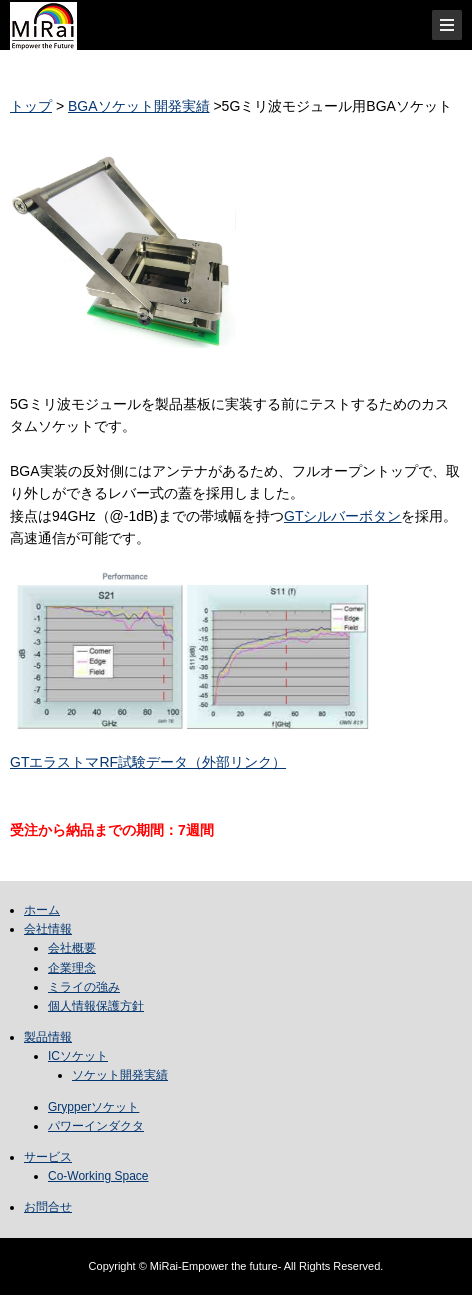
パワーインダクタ (96, 1126)
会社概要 (72, 948)
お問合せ (48, 1207)
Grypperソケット (93, 1107)
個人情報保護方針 (96, 1006)
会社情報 (48, 929)
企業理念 (72, 968)
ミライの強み (84, 987)
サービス (48, 1157)
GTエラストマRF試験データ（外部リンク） (148, 762)
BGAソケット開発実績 (139, 106)
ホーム (42, 910)
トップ (31, 106)
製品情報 (48, 1037)
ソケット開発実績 (120, 1075)
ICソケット (78, 1056)
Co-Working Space (98, 1176)
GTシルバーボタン (342, 516)
